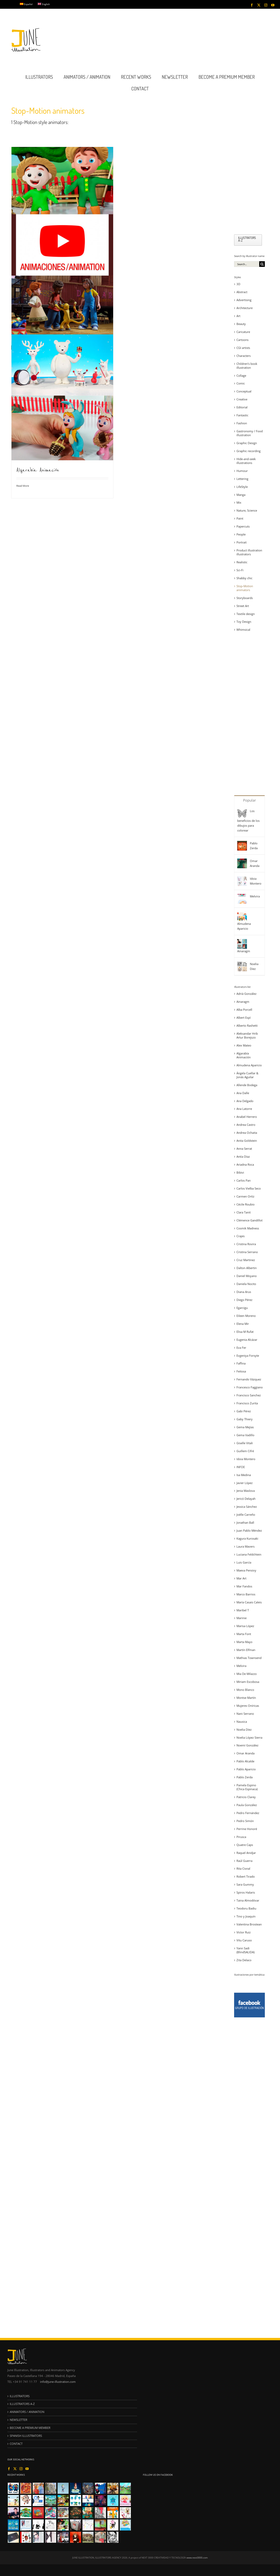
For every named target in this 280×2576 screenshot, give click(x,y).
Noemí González (247, 1745)
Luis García (243, 1562)
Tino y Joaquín (246, 1916)
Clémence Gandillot (249, 1220)
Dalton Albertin (246, 1268)
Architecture (244, 308)
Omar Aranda (245, 1753)
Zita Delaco (243, 1960)
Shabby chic (244, 578)
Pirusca (241, 1837)
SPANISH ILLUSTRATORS (26, 2436)
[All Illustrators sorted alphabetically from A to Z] (248, 240)
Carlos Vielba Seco (248, 1188)
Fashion (241, 423)
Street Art (242, 606)
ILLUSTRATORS (20, 2396)
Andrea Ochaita (246, 1133)
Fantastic (242, 415)
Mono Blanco (245, 1690)
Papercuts (243, 526)
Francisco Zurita (247, 1403)
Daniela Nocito (246, 1284)
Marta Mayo (244, 1642)
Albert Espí (243, 1017)
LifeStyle (242, 487)
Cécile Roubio (245, 1204)
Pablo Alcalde (245, 1761)
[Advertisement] (201, 40)
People (241, 534)
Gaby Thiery (244, 1419)
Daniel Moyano (246, 1276)
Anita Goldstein (246, 1141)
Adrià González (246, 994)
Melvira (255, 896)
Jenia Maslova (245, 1491)
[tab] (249, 800)
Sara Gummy (245, 1884)
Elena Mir (242, 1324)
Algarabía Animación (37, 470)
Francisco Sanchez (248, 1395)
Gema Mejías (245, 1427)
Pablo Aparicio (246, 1769)
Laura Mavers (245, 1546)
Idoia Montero (245, 1459)
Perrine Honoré (246, 1829)
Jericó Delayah (246, 1499)
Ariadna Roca (245, 1164)
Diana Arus (243, 1292)
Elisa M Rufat (245, 1332)
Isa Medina (243, 1475)
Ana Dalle (242, 1093)
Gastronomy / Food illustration (249, 433)
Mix (238, 502)
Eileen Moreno (246, 1316)
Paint (239, 518)
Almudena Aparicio (249, 1065)
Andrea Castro (245, 1125)
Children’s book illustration (246, 365)
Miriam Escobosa (247, 1682)
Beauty (241, 324)
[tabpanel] (249, 890)
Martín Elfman (245, 1650)
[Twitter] (15, 2468)
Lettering (242, 479)
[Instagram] (21, 2468)
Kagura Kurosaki (247, 1538)
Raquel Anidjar (246, 1853)
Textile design (245, 614)
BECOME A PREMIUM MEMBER (30, 2428)
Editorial (242, 407)
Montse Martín (246, 1698)
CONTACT (16, 2444)
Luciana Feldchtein (248, 1554)
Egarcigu (242, 1308)
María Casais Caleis (249, 1602)
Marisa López (245, 1626)
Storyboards (244, 598)
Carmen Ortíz (245, 1196)
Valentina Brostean (249, 1924)
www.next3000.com (197, 2557)
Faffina (241, 1363)
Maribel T (242, 1610)
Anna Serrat (244, 1148)
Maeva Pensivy (246, 1570)
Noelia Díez (244, 1729)
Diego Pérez (244, 1300)
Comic (240, 383)
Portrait (241, 542)
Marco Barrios (245, 1594)
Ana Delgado (244, 1101)
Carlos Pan (243, 1180)
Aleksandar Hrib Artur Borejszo (247, 1035)
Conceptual (243, 391)
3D (238, 284)
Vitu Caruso (244, 1940)
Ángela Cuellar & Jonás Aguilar (247, 1075)
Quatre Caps (244, 1845)
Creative (241, 399)
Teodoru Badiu (246, 1908)
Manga (240, 495)
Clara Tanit (243, 1212)
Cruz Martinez (245, 1260)
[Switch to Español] (26, 4)
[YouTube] (27, 2468)
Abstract (241, 292)
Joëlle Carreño (245, 1514)
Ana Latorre (244, 1109)
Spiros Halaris (245, 1892)
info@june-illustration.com (58, 2382)
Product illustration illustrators (249, 552)
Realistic (241, 562)
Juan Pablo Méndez (249, 1530)
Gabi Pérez (243, 1411)
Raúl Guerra (244, 1861)
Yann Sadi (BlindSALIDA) (245, 1950)
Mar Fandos (244, 1586)
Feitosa (241, 1371)
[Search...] (246, 264)
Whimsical (243, 630)
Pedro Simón (245, 1821)
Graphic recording (248, 451)
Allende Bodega (246, 1085)
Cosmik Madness (247, 1228)
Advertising (243, 300)
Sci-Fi (239, 570)
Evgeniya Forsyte (247, 1355)
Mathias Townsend (249, 1658)
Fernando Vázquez (248, 1379)
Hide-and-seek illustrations (246, 461)
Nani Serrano (245, 1714)
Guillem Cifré (245, 1451)
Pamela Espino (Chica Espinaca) (247, 1787)
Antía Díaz (243, 1156)
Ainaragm (243, 951)
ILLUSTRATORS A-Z (22, 2404)
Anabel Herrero (246, 1117)
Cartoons (242, 340)
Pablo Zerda (244, 1777)
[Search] (262, 264)
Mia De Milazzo (246, 1674)
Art (238, 316)
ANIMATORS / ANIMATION (27, 2412)
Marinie (241, 1618)
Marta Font (243, 1634)
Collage (241, 375)
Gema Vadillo (245, 1435)
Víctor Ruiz (243, 1932)
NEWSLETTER (18, 2420)
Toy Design (243, 622)
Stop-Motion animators (244, 588)
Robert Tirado (245, 1876)
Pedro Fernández (247, 1813)
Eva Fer (241, 1348)
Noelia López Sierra (249, 1737)
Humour (242, 471)
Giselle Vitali (244, 1443)
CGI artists (243, 348)
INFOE (240, 1467)
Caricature (243, 332)
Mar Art (241, 1578)
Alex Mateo (243, 1045)
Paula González (246, 1805)
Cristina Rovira (246, 1244)
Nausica (241, 1721)
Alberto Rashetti (247, 1025)
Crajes (240, 1236)
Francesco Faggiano (249, 1387)
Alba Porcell (244, 1010)
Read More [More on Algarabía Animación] (22, 485)
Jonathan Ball (245, 1522)
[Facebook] (8, 2468)
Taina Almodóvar (247, 1900)
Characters (243, 356)
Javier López (244, 1483)
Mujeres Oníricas (247, 1706)
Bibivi (240, 1172)
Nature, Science (246, 510)
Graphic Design (246, 443)
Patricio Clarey (246, 1797)
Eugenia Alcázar (246, 1340)
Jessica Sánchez (246, 1507)
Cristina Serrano (247, 1252)
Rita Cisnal (243, 1868)
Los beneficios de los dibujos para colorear (248, 820)
